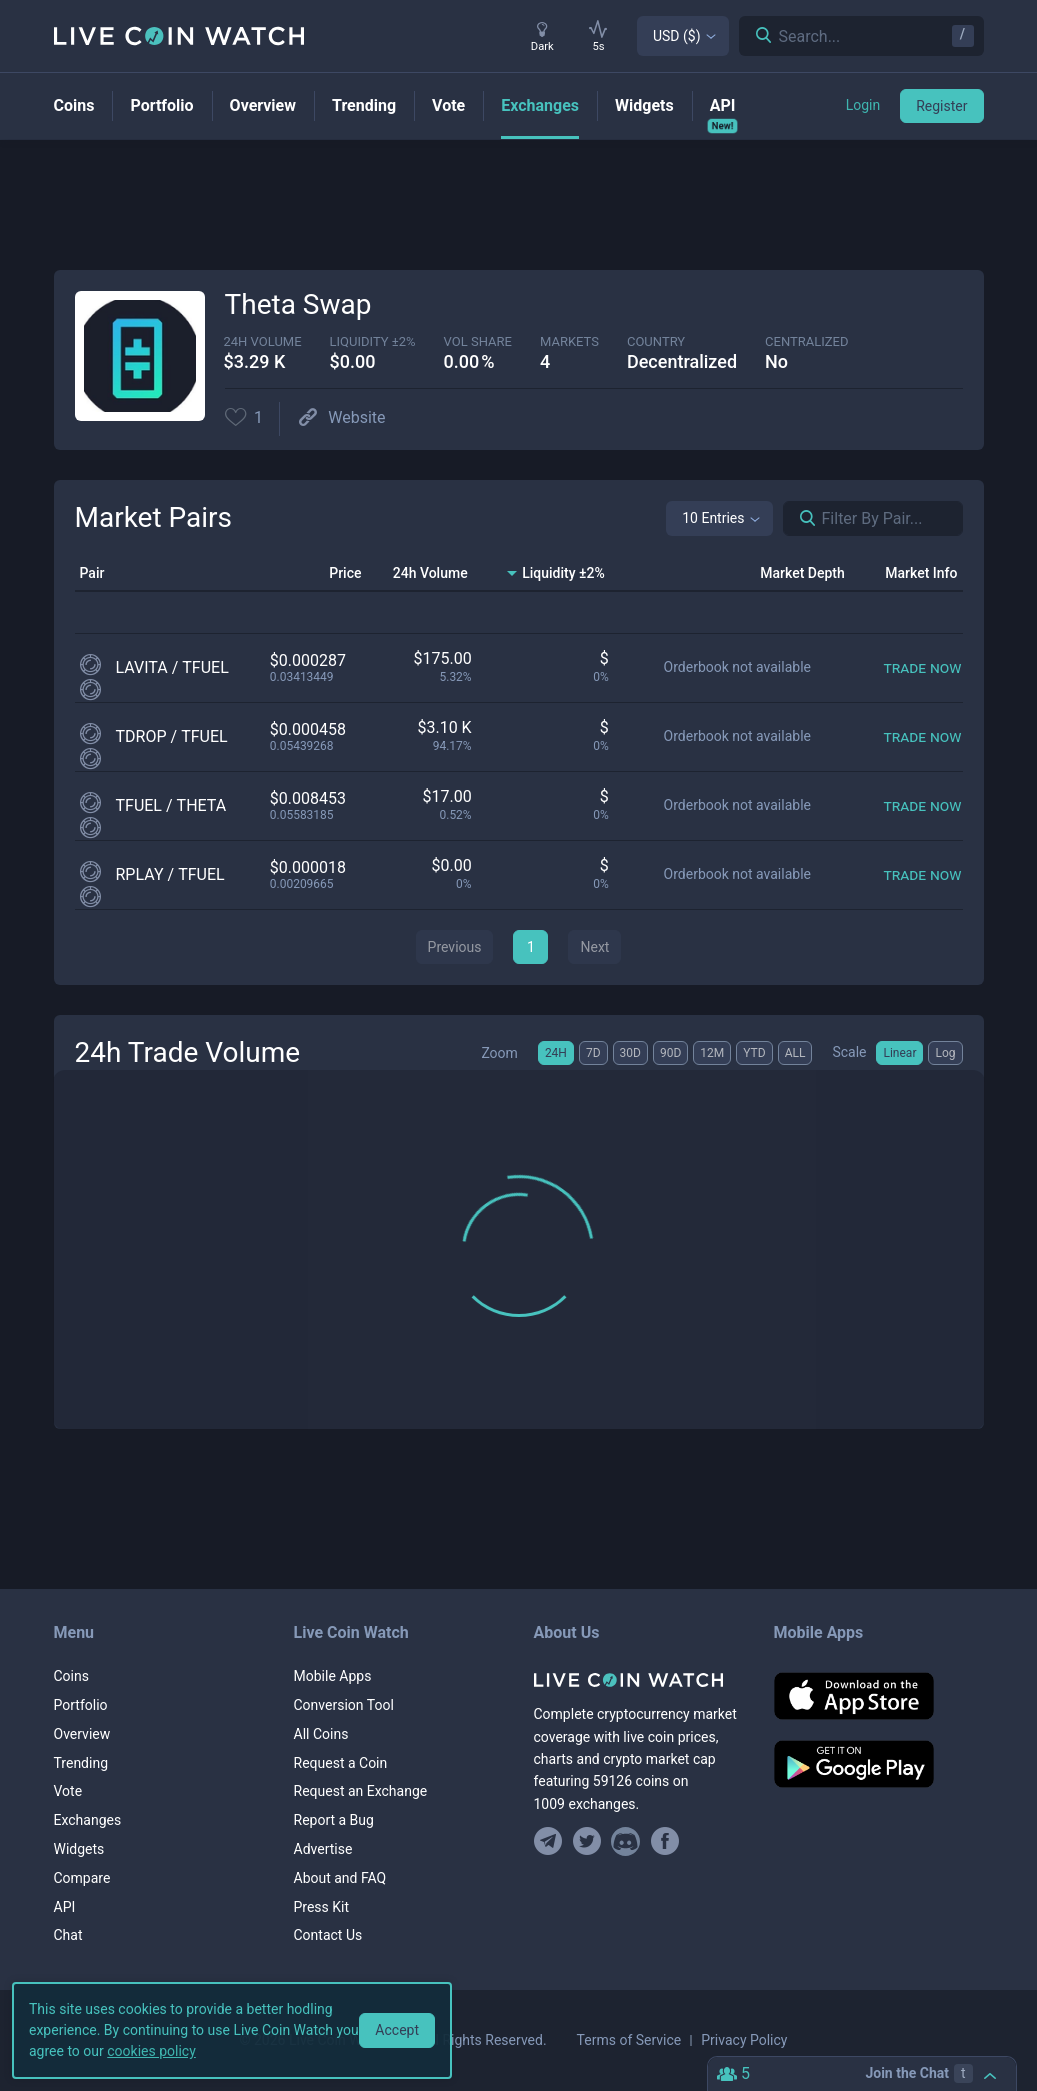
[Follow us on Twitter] (586, 1841)
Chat (68, 1935)
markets (569, 341)
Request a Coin (341, 1763)
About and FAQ (340, 1878)
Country (656, 341)
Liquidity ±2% (373, 341)
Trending (81, 1763)
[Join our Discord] (625, 1841)
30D (630, 1053)
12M (712, 1053)
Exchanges (88, 1820)
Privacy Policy (744, 2040)
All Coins (321, 1734)
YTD (754, 1053)
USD (677, 36)
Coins (71, 1676)
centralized (806, 341)
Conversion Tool (344, 1705)
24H (556, 1053)
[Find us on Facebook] (664, 1841)
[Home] (639, 1680)
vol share (478, 341)
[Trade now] (922, 667)
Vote (68, 1791)
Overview (82, 1734)
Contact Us (328, 1935)
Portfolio (81, 1705)
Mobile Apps (333, 1676)
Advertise (323, 1849)
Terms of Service (629, 2040)
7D (593, 1053)
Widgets (79, 1849)
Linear (899, 1053)
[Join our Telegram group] (551, 1841)
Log (945, 1053)
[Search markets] (800, 518)
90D (670, 1053)
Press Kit (322, 1907)
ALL (795, 1053)
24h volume (263, 341)
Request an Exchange (361, 1791)
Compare (82, 1878)
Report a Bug (334, 1820)
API (65, 1907)
